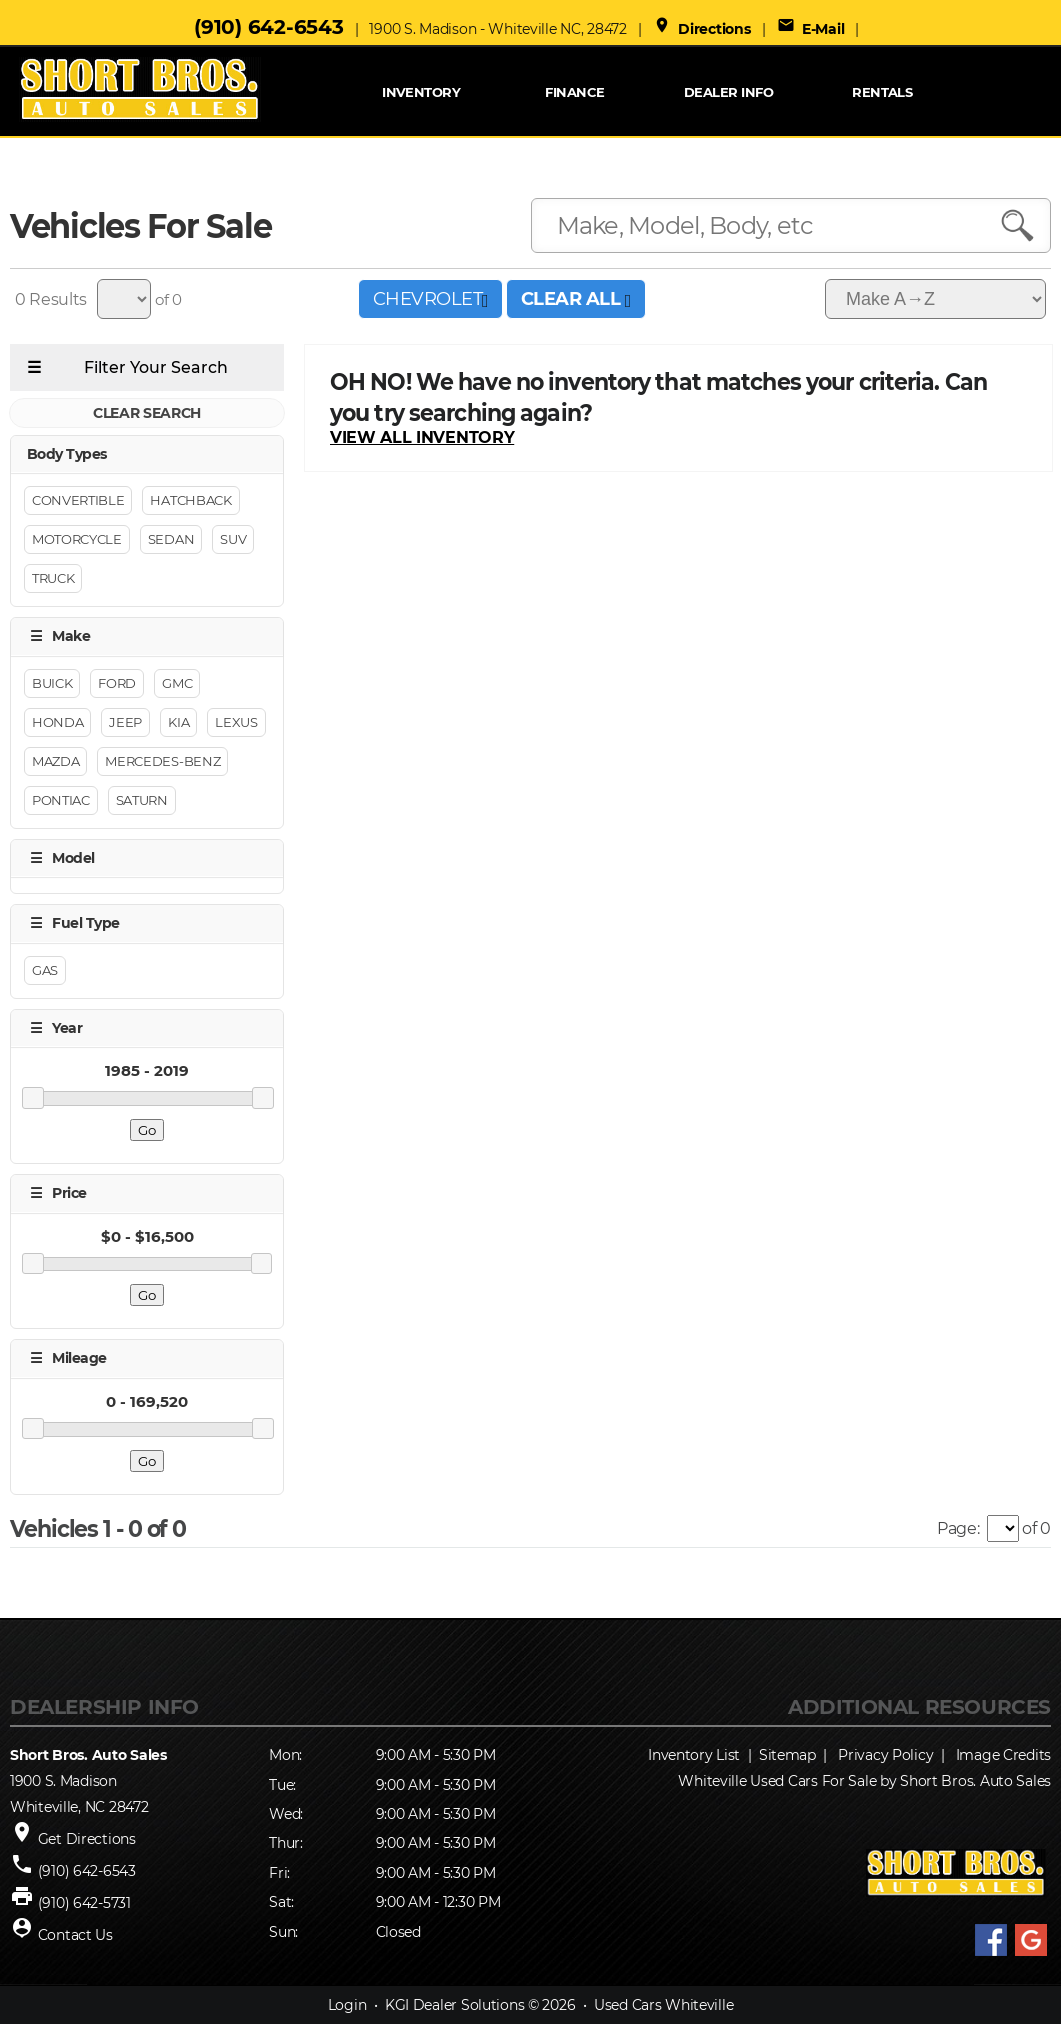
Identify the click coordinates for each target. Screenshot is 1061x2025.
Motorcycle (77, 540)
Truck (53, 579)
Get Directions (87, 1839)
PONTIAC (61, 800)
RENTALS (882, 92)
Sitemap (787, 1755)
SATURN (142, 800)
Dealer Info (728, 92)
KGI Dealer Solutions (454, 2006)
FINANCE (574, 92)
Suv (233, 540)
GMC (177, 683)
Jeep (125, 722)
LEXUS (236, 722)
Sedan (171, 540)
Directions (702, 29)
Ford (117, 683)
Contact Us (75, 1935)
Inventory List (694, 1755)
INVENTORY (421, 92)
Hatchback (190, 501)
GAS (45, 970)
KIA (178, 722)
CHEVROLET (430, 299)
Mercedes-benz (162, 761)
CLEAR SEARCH (147, 413)
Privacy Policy (885, 1755)
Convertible (78, 501)
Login (347, 2006)
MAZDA (55, 761)
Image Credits (1003, 1755)
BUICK (52, 683)
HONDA (57, 722)
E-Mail (811, 29)
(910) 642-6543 (268, 27)
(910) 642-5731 (84, 1903)
